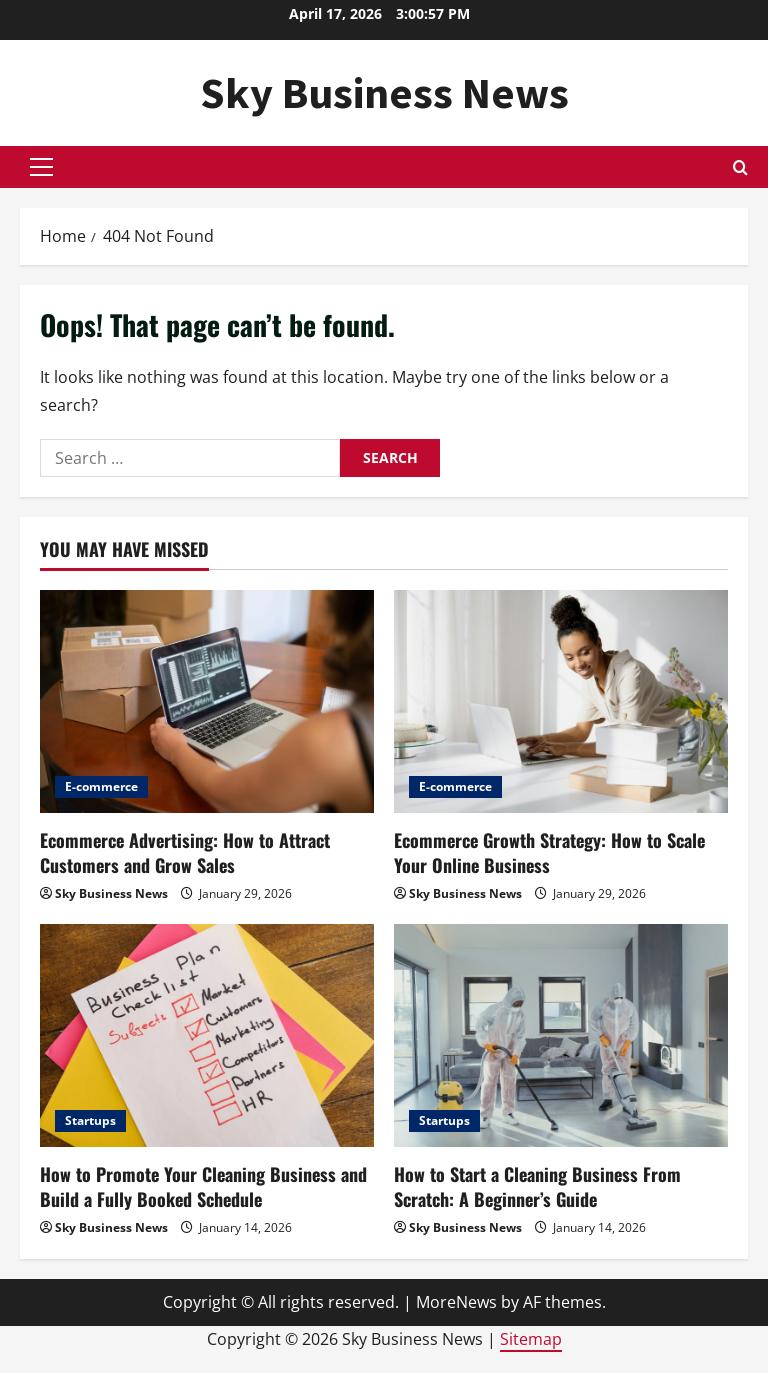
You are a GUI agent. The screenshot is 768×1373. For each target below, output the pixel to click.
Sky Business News (384, 92)
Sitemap (531, 1339)
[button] (41, 167)
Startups (90, 1120)
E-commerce (101, 786)
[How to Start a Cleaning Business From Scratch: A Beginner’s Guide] (561, 1035)
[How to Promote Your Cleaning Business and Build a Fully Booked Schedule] (207, 1035)
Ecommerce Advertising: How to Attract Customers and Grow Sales (185, 852)
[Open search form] (740, 167)
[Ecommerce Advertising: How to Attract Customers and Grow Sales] (207, 701)
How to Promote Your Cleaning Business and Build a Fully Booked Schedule (203, 1186)
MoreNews (456, 1302)
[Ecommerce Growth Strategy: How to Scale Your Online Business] (561, 701)
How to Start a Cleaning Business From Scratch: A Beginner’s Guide (537, 1186)
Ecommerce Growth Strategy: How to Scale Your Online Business (549, 852)
